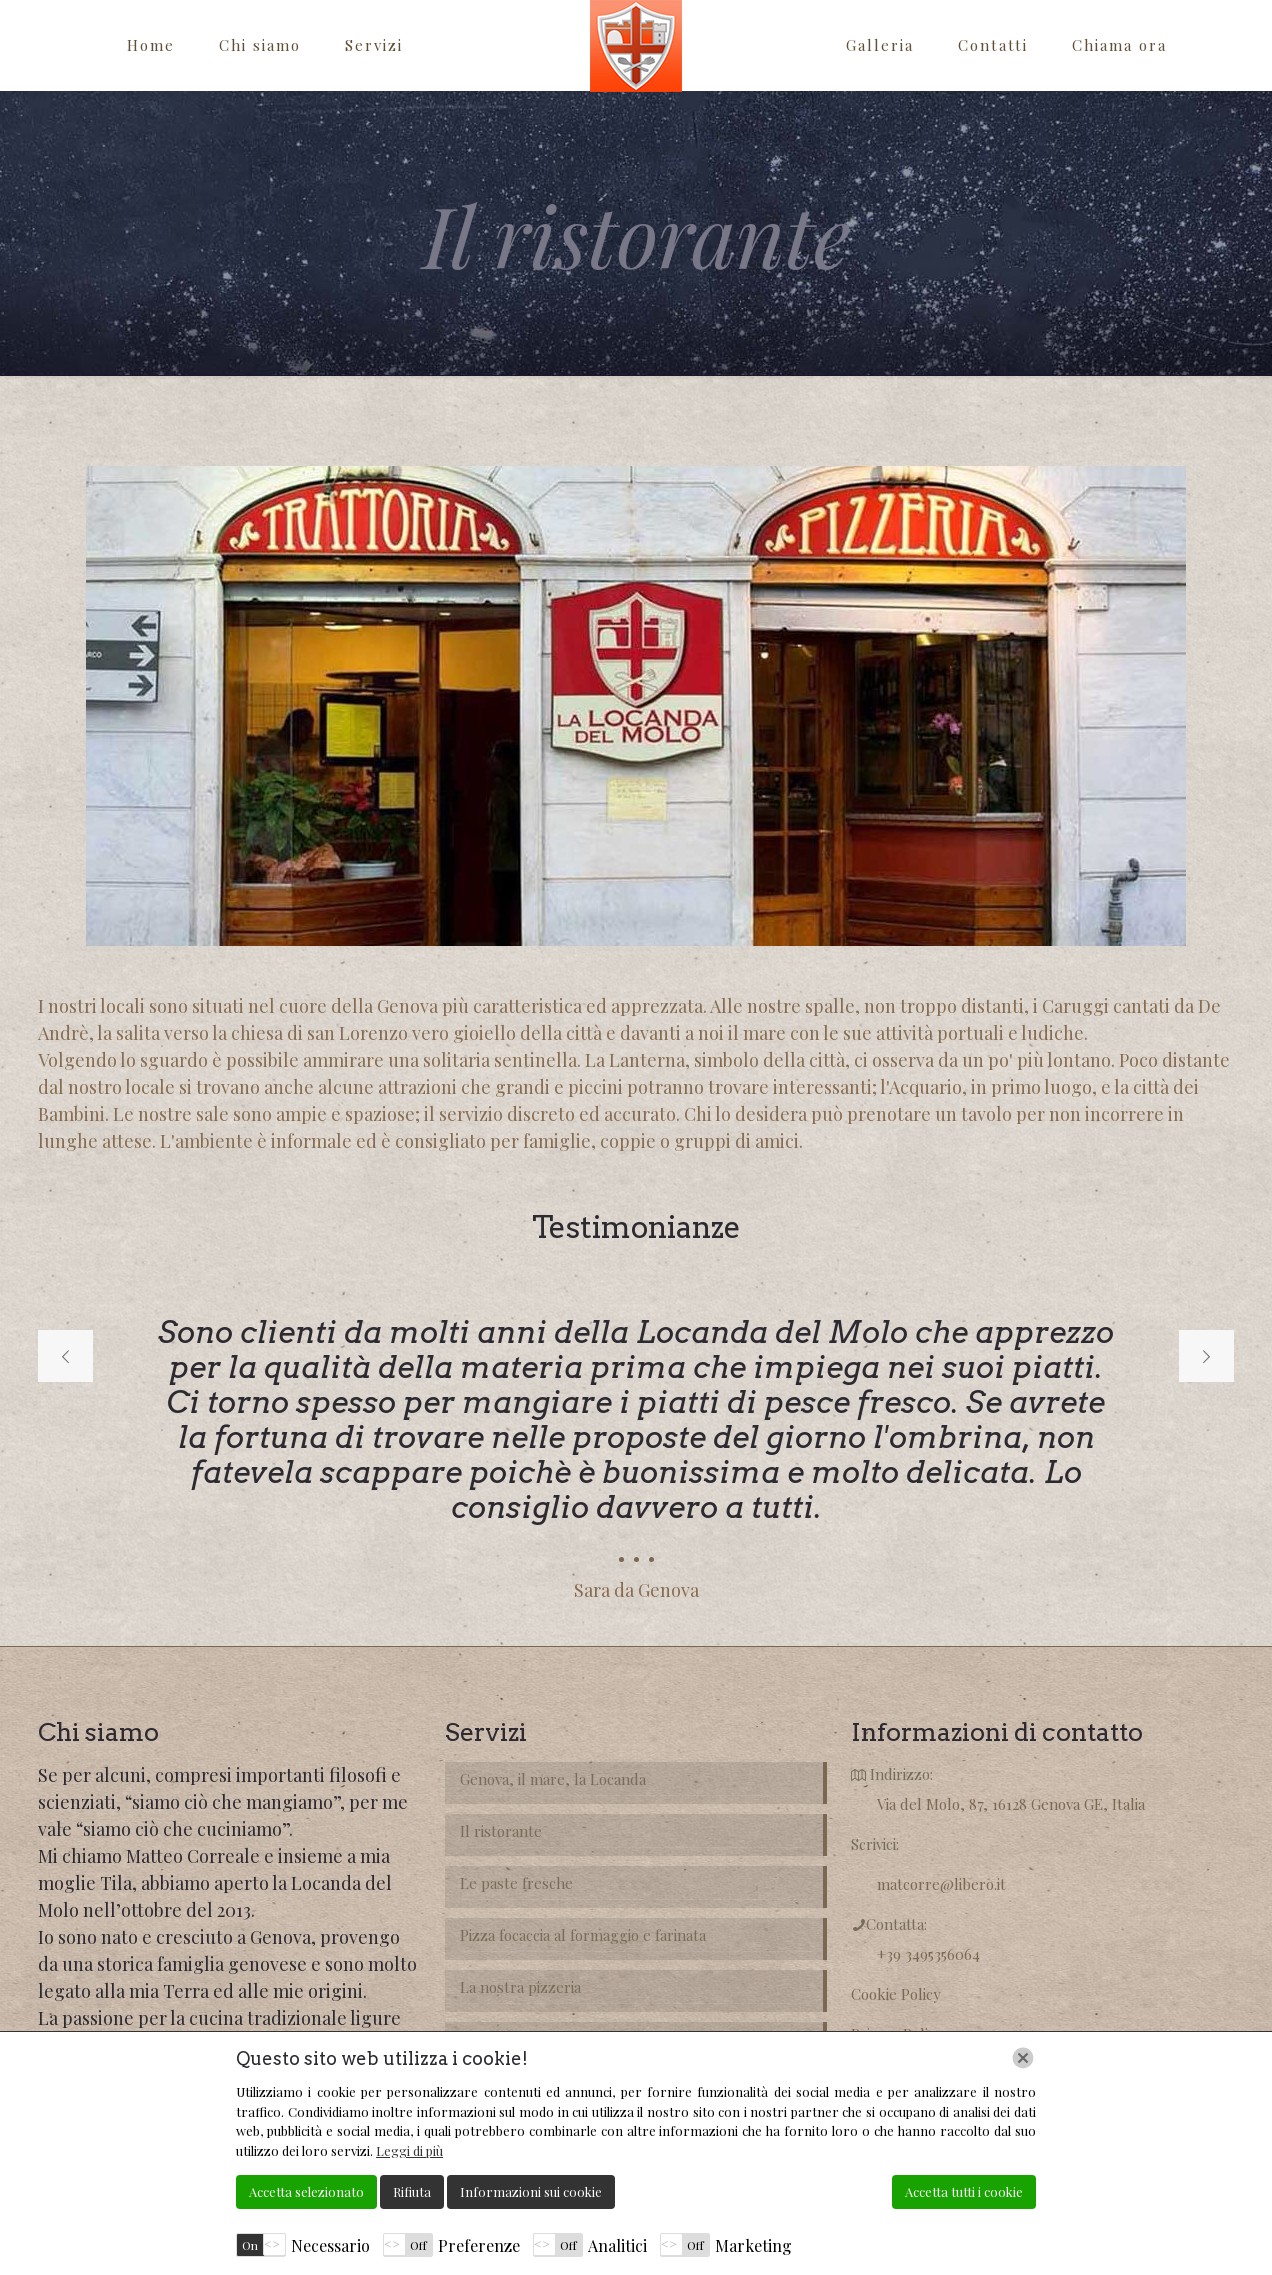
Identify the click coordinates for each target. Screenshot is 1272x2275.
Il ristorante (501, 1831)
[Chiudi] (1023, 2058)
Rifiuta (412, 2191)
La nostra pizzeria (520, 1987)
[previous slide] (65, 1356)
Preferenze (479, 2245)
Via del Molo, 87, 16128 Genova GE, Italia (1011, 1804)
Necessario (330, 2245)
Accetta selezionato (306, 2191)
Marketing (753, 2245)
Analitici (617, 2245)
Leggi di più (409, 2150)
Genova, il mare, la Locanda (553, 1779)
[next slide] (1206, 1356)
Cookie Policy (896, 1994)
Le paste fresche (516, 1883)
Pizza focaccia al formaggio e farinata (583, 1935)
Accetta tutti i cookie (964, 2191)
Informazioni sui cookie (531, 2191)
